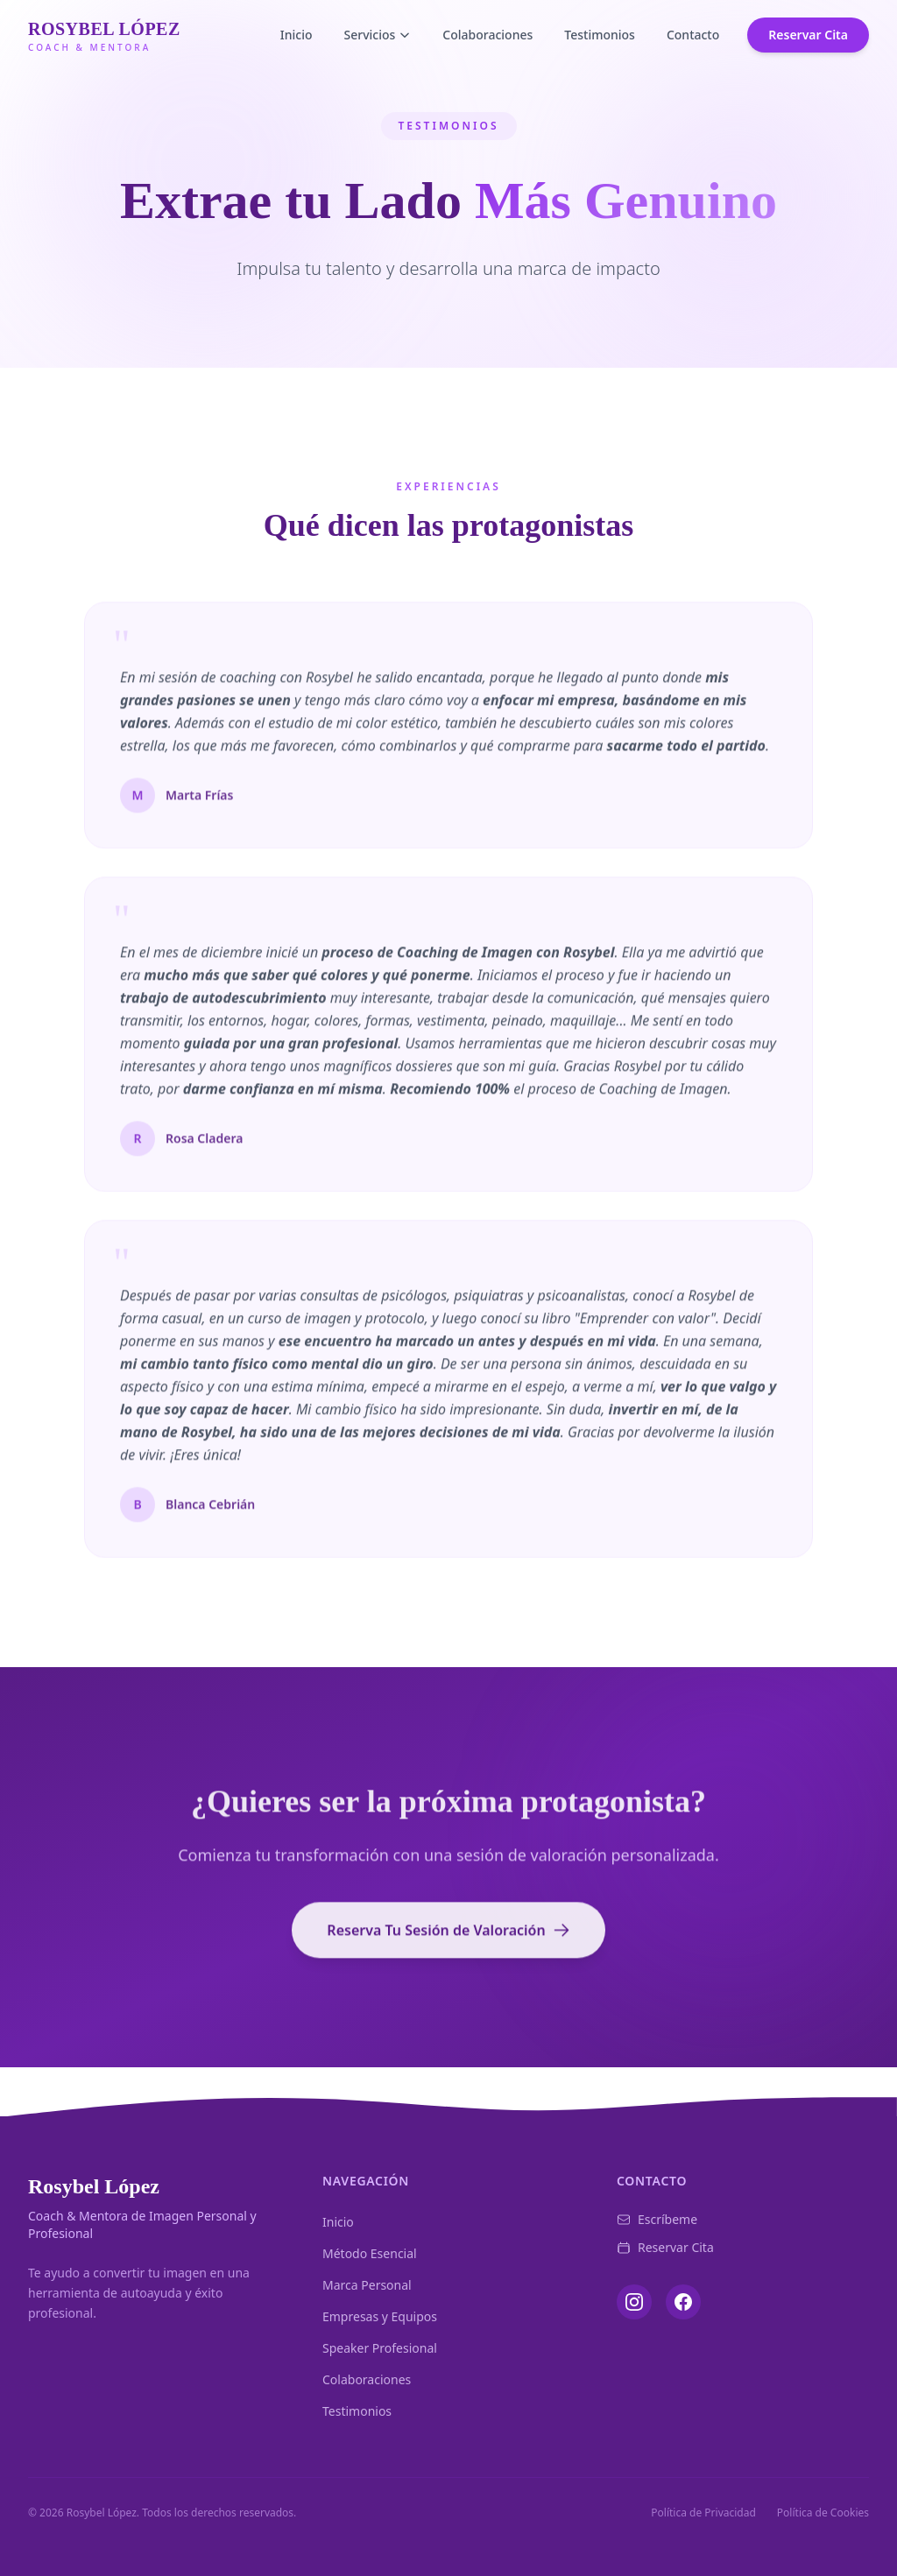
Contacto (693, 34)
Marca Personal (367, 2285)
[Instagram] (634, 2301)
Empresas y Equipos (379, 2316)
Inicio (296, 34)
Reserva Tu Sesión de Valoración (448, 1937)
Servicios (378, 34)
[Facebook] (683, 2301)
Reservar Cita (808, 34)
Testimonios (599, 34)
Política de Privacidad (703, 2513)
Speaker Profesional (379, 2348)
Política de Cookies (823, 2513)
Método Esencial (369, 2253)
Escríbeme (657, 2219)
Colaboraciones (487, 34)
